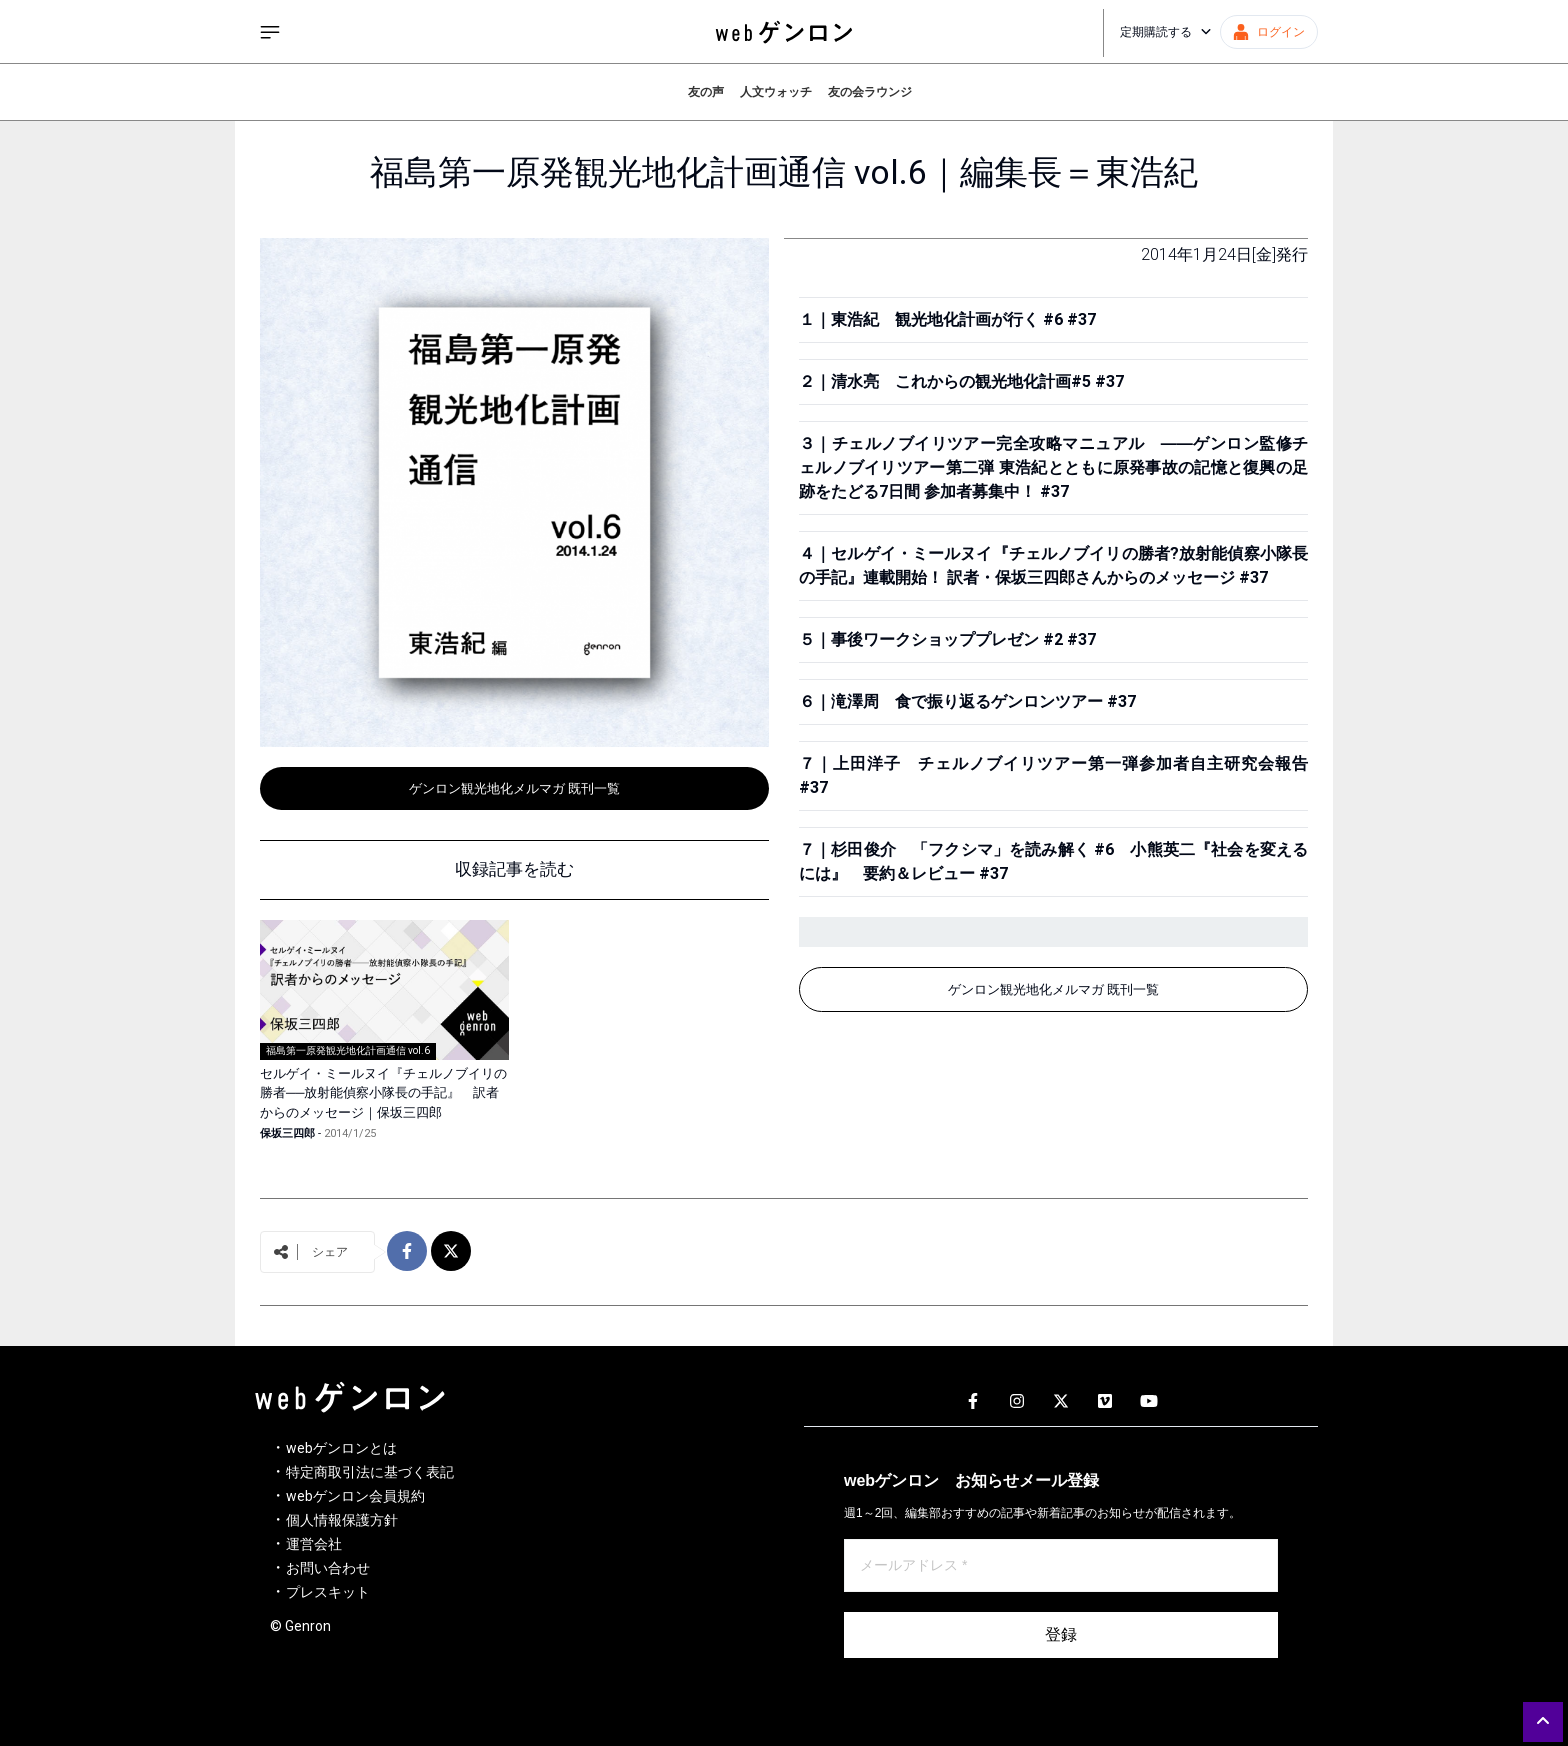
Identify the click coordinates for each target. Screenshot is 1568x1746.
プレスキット (328, 1592)
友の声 (706, 92)
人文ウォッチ (776, 92)
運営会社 (314, 1544)
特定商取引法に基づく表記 (370, 1472)
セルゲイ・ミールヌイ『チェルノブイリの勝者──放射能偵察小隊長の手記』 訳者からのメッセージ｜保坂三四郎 (383, 1093)
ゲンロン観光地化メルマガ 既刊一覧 (514, 788)
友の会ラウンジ (870, 92)
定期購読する (1166, 32)
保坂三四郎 (287, 1133)
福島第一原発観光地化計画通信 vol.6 (348, 1050)
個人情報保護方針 (342, 1520)
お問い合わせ (328, 1568)
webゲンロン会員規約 (355, 1496)
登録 (1061, 1634)
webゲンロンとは (341, 1448)
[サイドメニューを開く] (270, 32)
